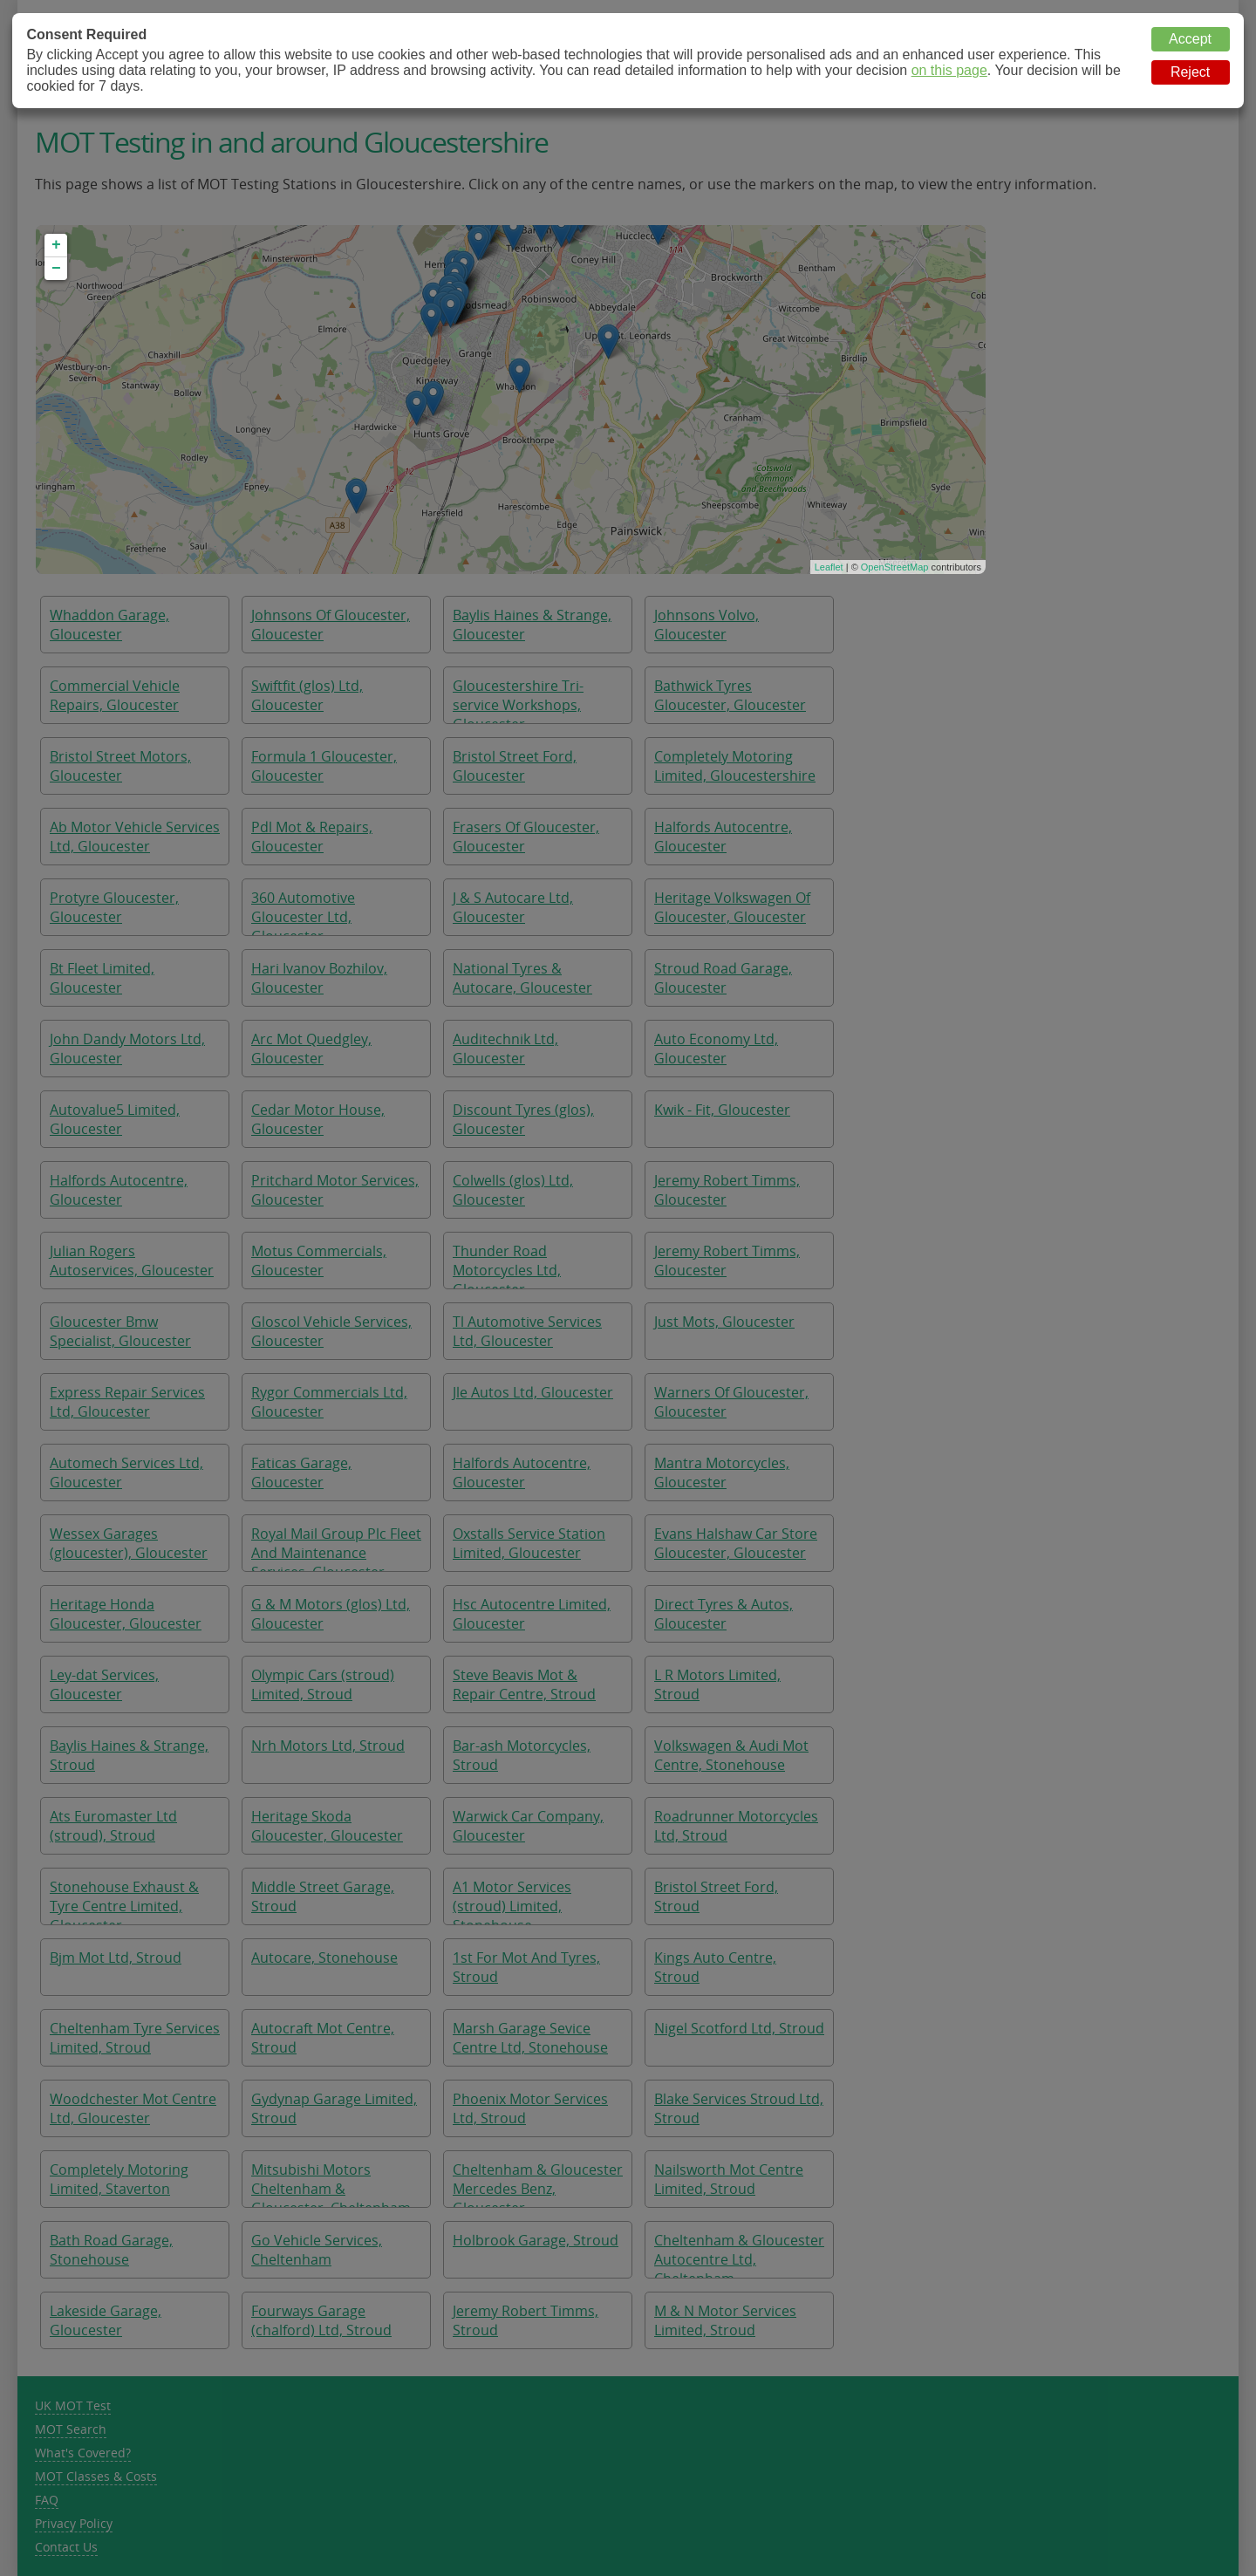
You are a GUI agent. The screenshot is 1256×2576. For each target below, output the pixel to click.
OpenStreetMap (895, 567)
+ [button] (56, 245)
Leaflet (829, 567)
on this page (949, 70)
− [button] (56, 268)
